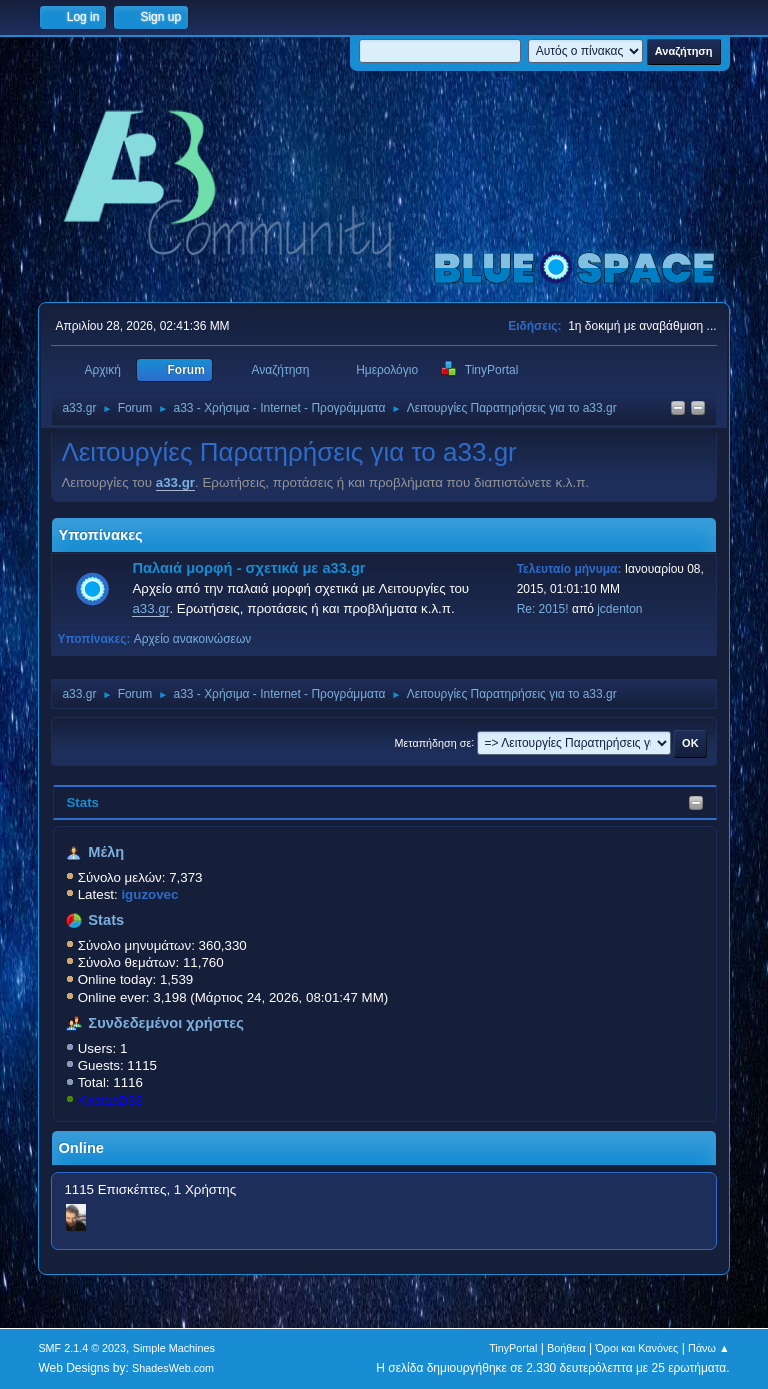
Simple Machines (174, 1348)
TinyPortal (513, 1348)
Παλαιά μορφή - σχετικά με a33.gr (248, 568)
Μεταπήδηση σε (433, 742)
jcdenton (619, 609)
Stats (82, 802)
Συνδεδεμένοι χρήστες (166, 1023)
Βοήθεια (566, 1348)
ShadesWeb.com (173, 1368)
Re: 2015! (543, 609)
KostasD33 (110, 1100)
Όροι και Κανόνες (636, 1348)
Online (81, 1148)
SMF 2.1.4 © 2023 (82, 1348)
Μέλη (106, 852)
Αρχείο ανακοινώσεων (193, 639)
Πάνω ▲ (709, 1348)
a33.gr (175, 482)
